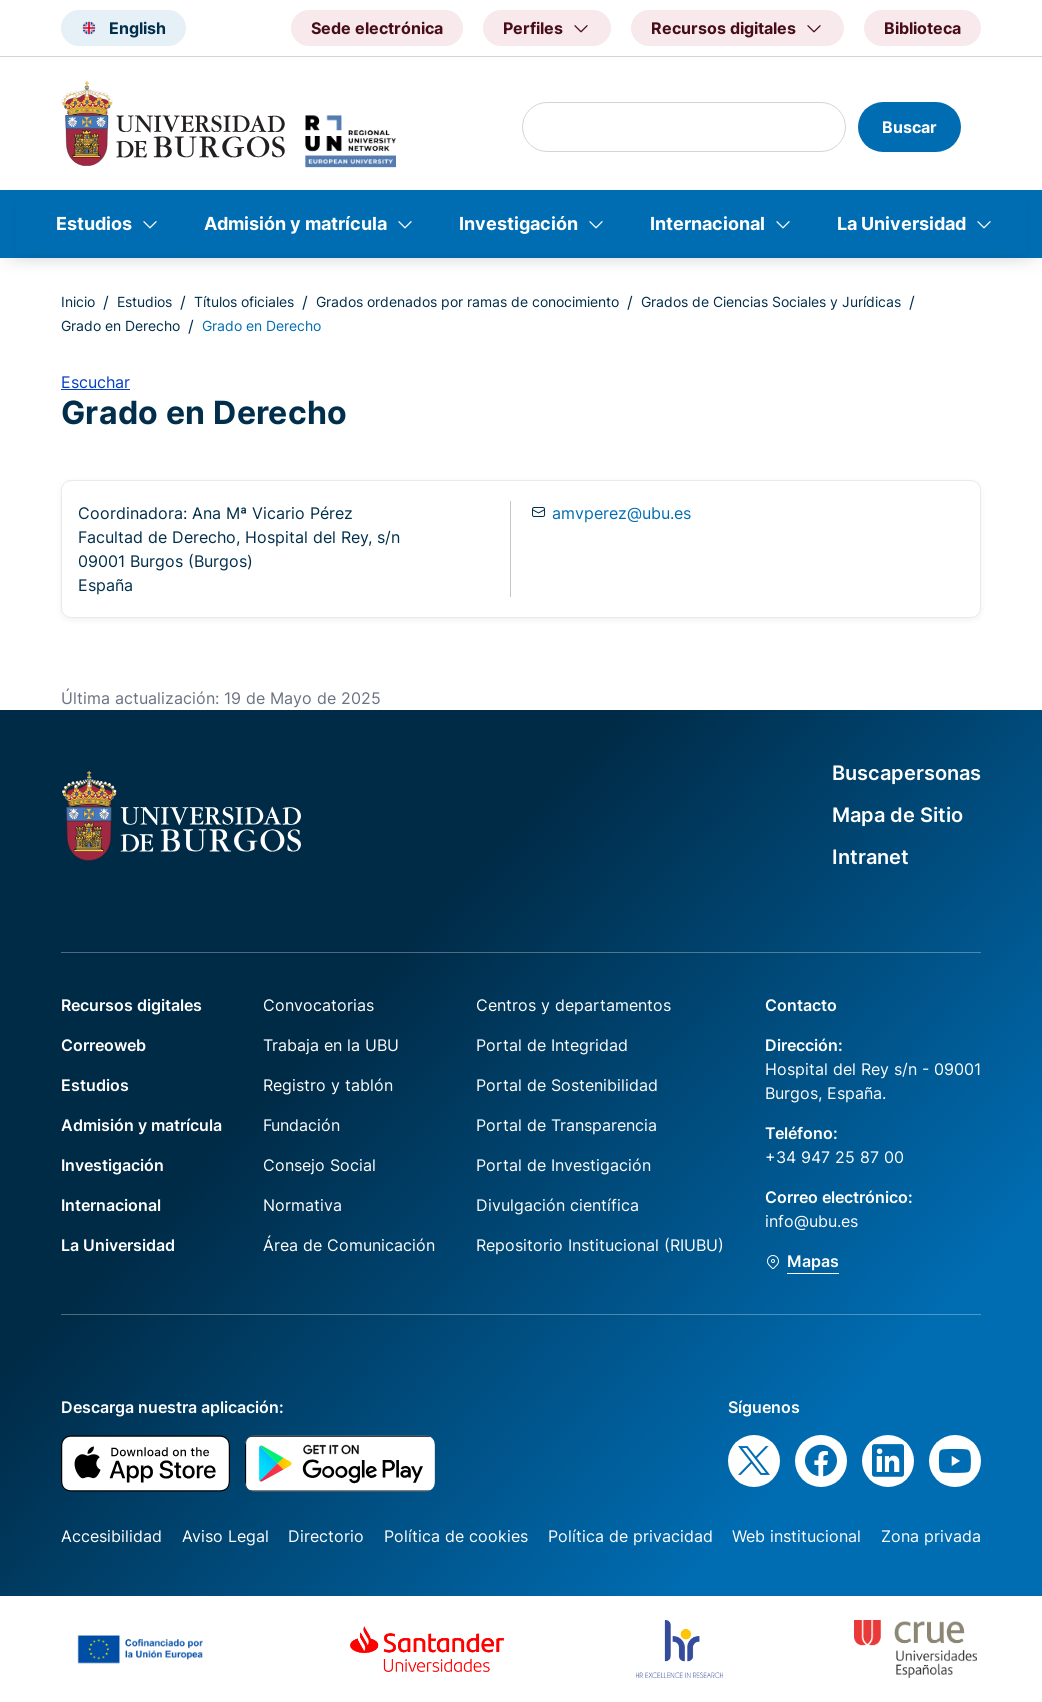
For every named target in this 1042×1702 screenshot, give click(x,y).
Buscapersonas (906, 773)
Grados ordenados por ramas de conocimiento (467, 301)
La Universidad (901, 223)
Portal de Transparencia (566, 1125)
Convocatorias (318, 1005)
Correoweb (103, 1045)
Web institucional (796, 1536)
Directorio (326, 1536)
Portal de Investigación (563, 1165)
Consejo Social (319, 1165)
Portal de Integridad (552, 1045)
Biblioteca (922, 28)
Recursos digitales (131, 1005)
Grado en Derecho (120, 325)
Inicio (78, 301)
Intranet (870, 857)
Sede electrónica (377, 28)
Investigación (518, 223)
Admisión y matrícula (295, 223)
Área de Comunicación (349, 1245)
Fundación (301, 1125)
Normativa (302, 1205)
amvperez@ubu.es (621, 513)
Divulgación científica (557, 1205)
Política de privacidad (630, 1536)
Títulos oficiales (244, 301)
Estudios (94, 223)
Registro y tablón (328, 1085)
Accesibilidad (111, 1536)
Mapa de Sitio (897, 815)
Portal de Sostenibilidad (567, 1085)
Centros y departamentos (573, 1005)
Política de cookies (456, 1536)
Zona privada (931, 1536)
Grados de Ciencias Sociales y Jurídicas (771, 301)
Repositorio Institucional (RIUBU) (600, 1245)
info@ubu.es (811, 1221)
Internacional (707, 223)
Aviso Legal (225, 1536)
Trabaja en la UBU (331, 1045)
